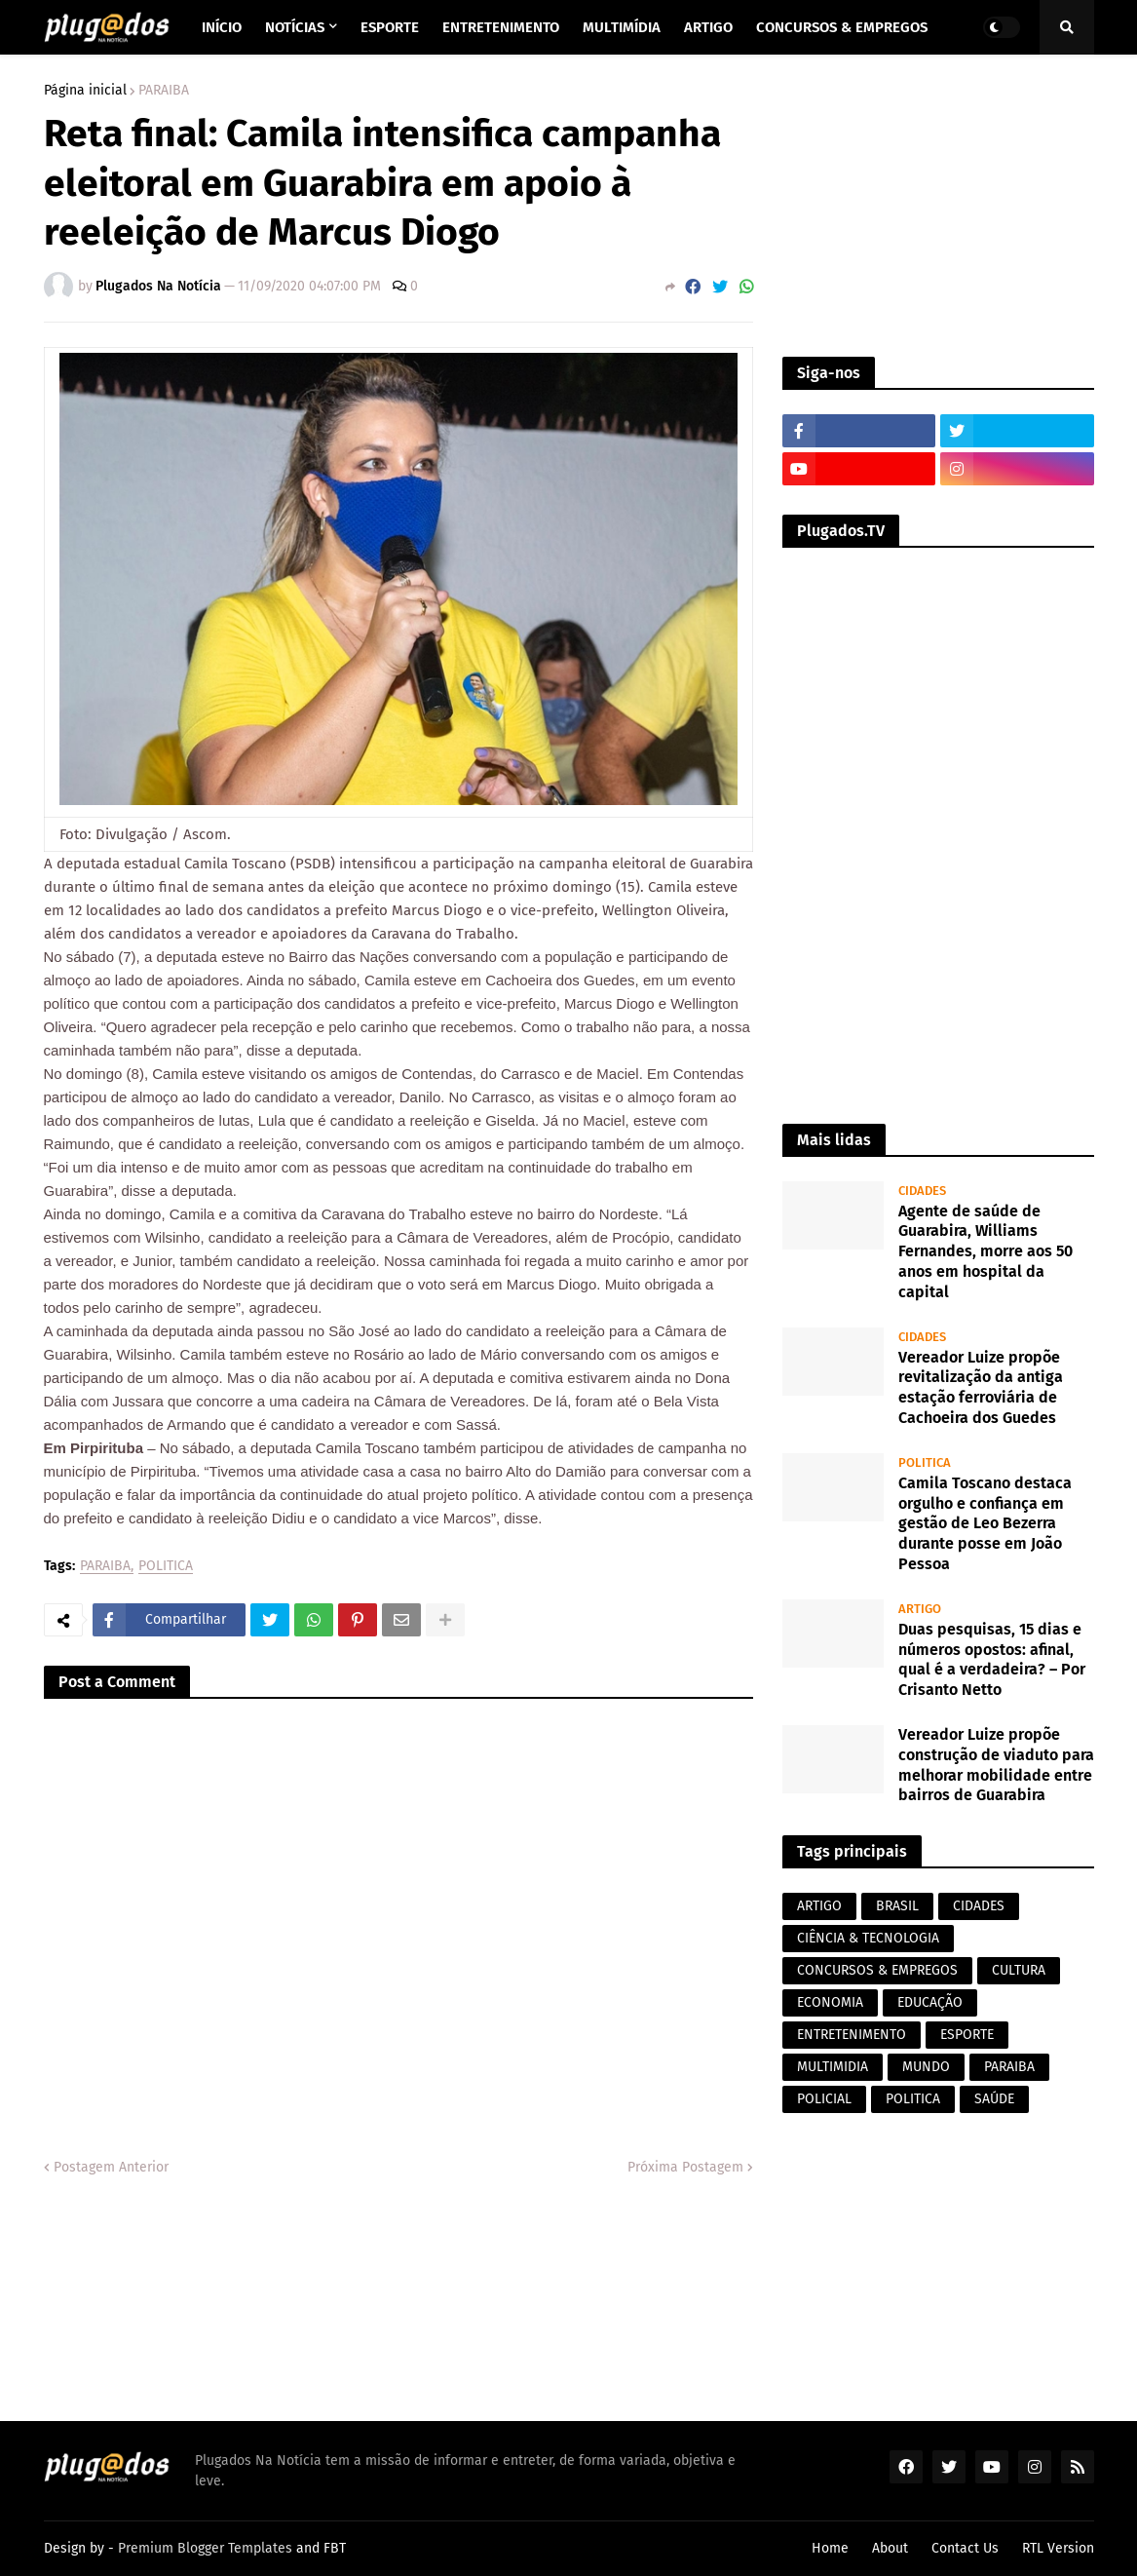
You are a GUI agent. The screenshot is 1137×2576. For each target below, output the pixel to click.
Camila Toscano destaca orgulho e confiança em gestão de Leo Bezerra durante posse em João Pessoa (985, 1523)
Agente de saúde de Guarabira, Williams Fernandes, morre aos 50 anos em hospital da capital (985, 1251)
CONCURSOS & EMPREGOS (877, 1970)
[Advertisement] (938, 205)
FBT (334, 2548)
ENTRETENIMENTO (851, 2034)
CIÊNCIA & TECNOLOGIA (868, 1938)
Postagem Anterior (111, 2167)
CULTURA (1018, 1970)
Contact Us (965, 2548)
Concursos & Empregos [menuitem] (842, 27)
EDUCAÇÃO (930, 2002)
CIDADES (978, 1906)
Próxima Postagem (685, 2167)
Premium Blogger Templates (205, 2548)
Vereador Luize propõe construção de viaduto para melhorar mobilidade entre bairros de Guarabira (996, 1764)
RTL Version (1058, 2548)
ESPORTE (967, 2034)
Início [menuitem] (222, 27)
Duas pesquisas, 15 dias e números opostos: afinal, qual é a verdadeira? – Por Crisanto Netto (991, 1659)
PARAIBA (163, 90)
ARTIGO (819, 1906)
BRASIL (897, 1906)
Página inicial (85, 90)
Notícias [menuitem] (294, 27)
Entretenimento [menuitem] (500, 27)
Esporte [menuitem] (389, 27)
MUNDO (926, 2066)
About (890, 2548)
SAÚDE (994, 2099)
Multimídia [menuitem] (622, 27)
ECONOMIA (830, 2002)
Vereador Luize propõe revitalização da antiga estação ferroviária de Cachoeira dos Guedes (980, 1387)
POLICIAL (824, 2099)
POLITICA (165, 1566)
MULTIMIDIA (832, 2066)
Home (830, 2548)
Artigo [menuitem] (708, 27)
